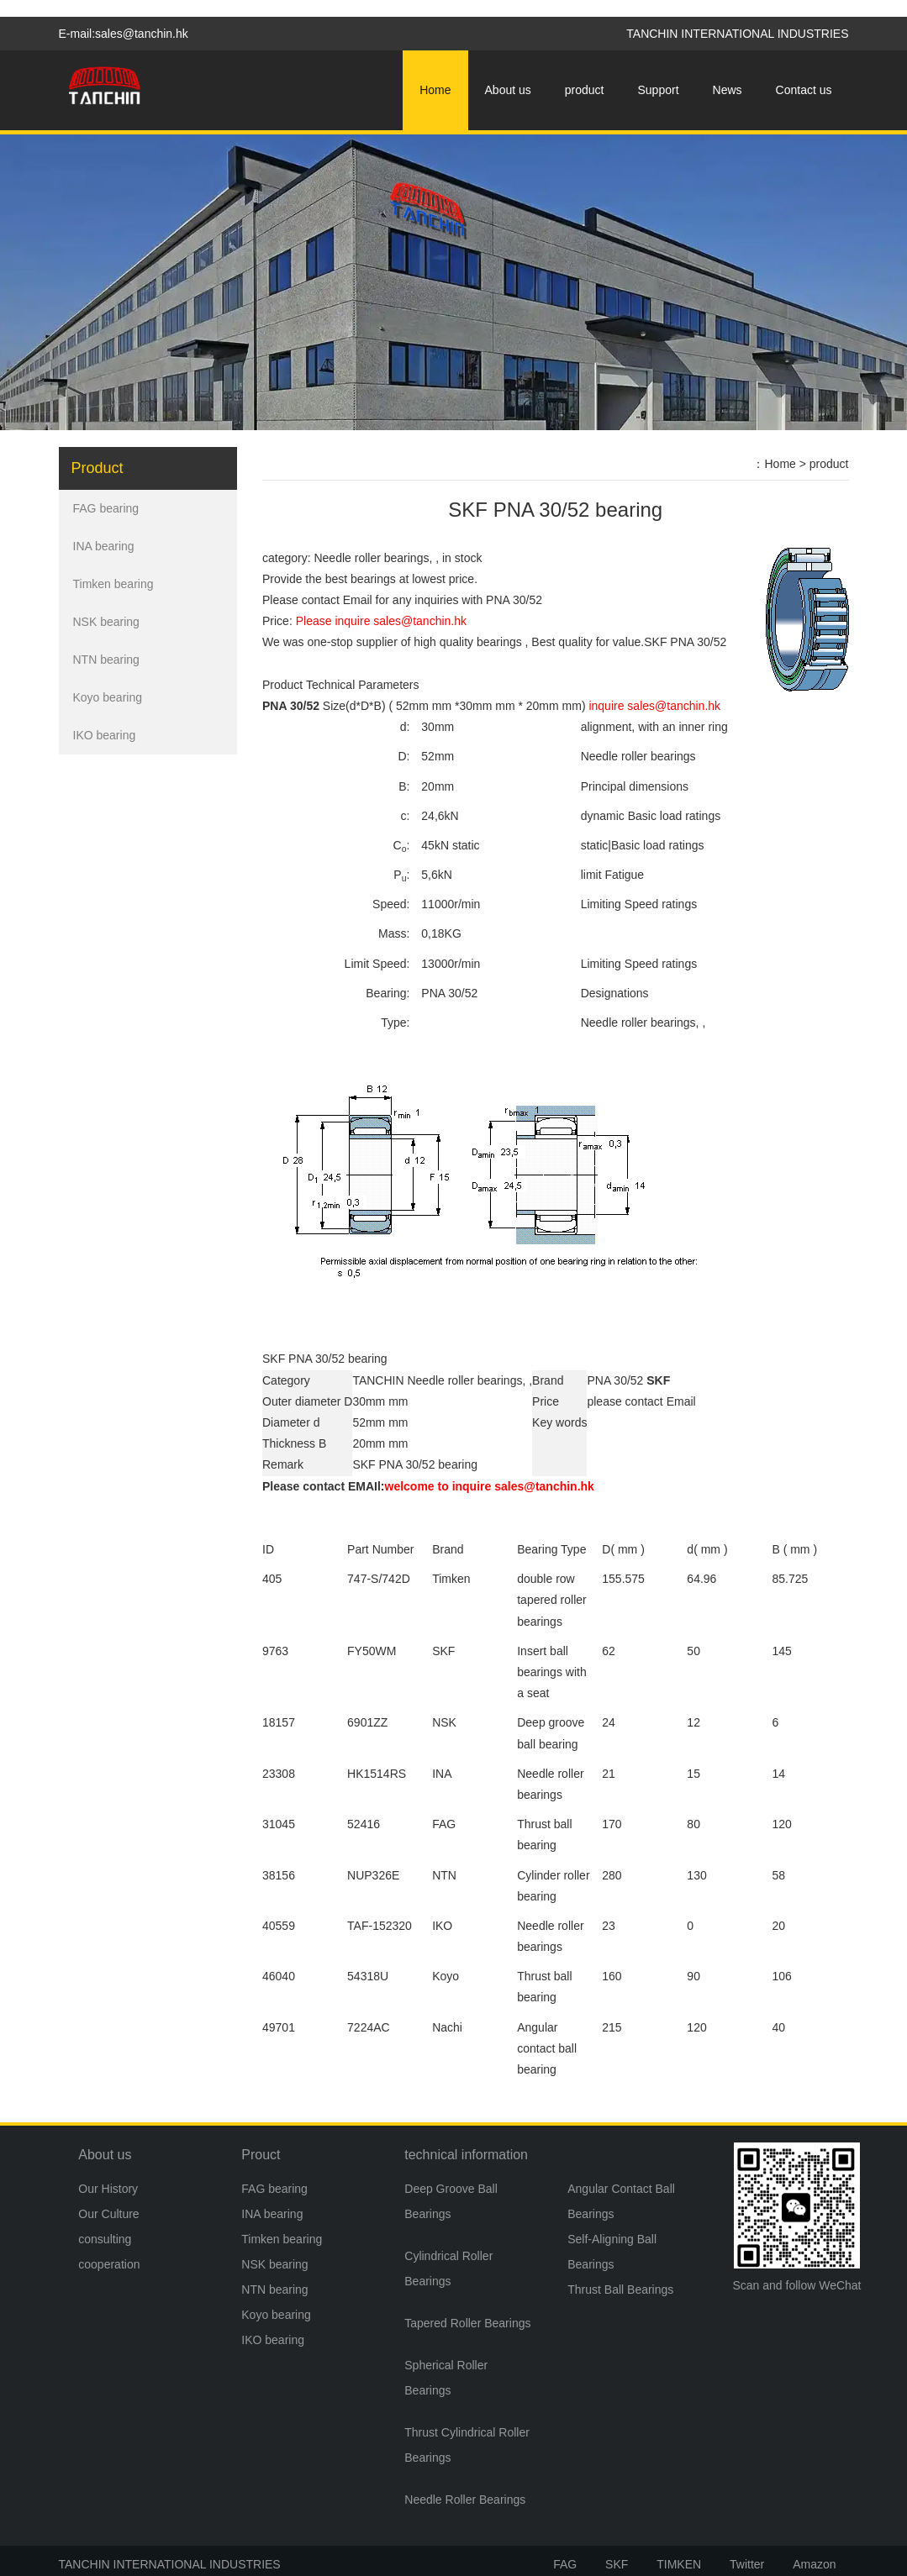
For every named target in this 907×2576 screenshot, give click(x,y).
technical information (466, 2155)
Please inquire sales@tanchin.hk (381, 621)
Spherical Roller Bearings (446, 2377)
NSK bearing (106, 621)
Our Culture (108, 2214)
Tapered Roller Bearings (467, 2323)
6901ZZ (367, 1722)
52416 (363, 1824)
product (584, 90)
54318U (367, 1976)
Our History (108, 2188)
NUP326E (373, 1875)
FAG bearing (106, 508)
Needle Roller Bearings (464, 2499)
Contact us (804, 90)
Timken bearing (113, 584)
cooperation (109, 2264)
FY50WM (371, 1651)
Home (435, 90)
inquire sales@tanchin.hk (654, 705)
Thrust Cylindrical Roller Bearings (467, 2445)
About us (508, 90)
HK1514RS (376, 1773)
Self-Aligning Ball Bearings (612, 2251)
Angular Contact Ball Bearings (621, 2201)
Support (658, 90)
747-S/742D (378, 1578)
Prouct (260, 2155)
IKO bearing (104, 735)
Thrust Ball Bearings (620, 2289)
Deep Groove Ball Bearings (451, 2201)
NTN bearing (106, 659)
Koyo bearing (108, 697)
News (727, 90)
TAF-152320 (379, 1925)
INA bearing (103, 546)
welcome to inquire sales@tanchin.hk (489, 1486)
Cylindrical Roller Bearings (448, 2268)
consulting (104, 2239)
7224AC (368, 2027)
